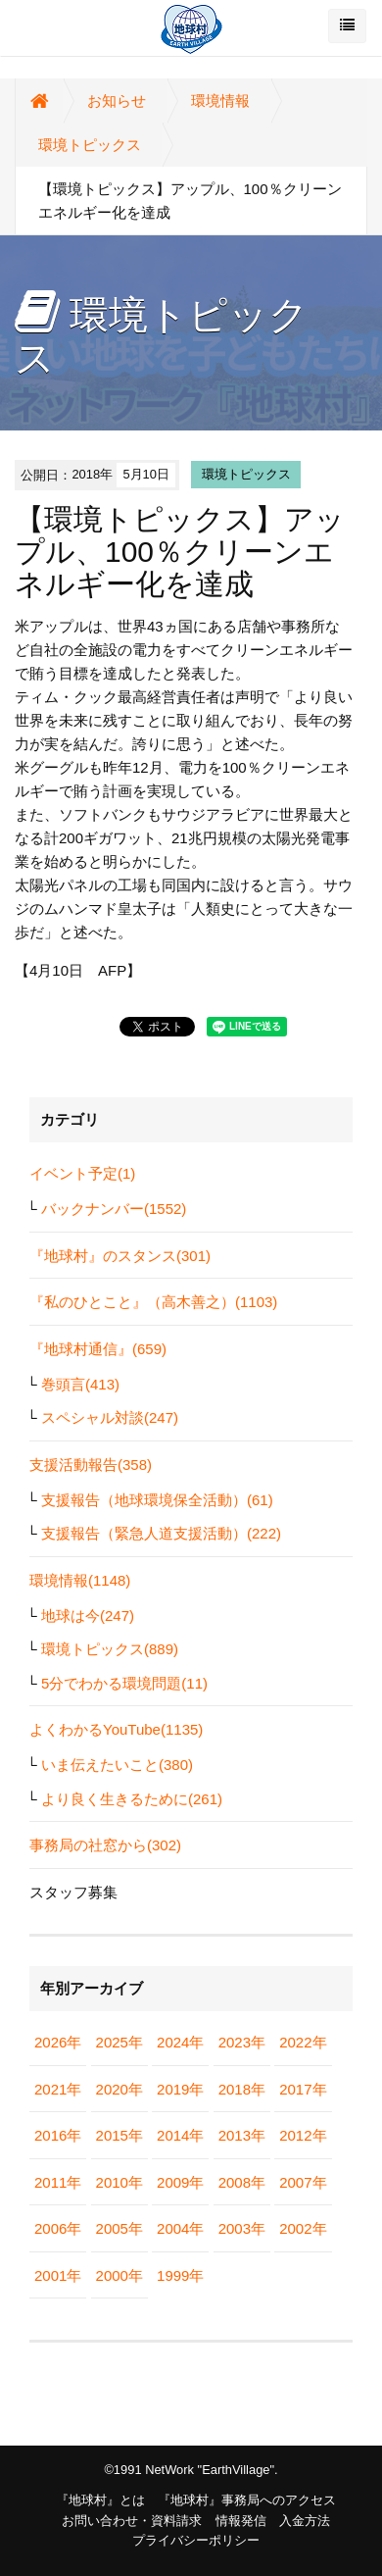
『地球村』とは (100, 2500)
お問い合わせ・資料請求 (132, 2520)
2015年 (119, 2135)
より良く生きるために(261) (131, 1799)
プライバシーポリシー (196, 2540)
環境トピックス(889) (109, 1649)
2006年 (57, 2228)
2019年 (180, 2089)
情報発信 (240, 2520)
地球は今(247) (87, 1615)
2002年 (302, 2228)
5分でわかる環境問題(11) (124, 1683)
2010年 (119, 2182)
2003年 (241, 2228)
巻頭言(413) (80, 1384)
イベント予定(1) (82, 1173)
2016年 (57, 2135)
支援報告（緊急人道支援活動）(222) (161, 1533)
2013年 (241, 2135)
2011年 (57, 2182)
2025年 (119, 2042)
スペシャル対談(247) (109, 1417)
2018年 (241, 2089)
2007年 (302, 2182)
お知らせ (116, 100)
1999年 (180, 2275)
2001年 (57, 2275)
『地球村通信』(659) (98, 1348)
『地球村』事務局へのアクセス (247, 2500)
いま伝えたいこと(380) (117, 1764)
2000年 (119, 2275)
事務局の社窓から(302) (105, 1845)
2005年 (119, 2228)
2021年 (57, 2089)
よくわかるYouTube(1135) (116, 1729)
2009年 (180, 2182)
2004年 (180, 2228)
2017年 (302, 2089)
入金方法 (304, 2520)
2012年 (302, 2135)
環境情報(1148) (79, 1580)
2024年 (180, 2042)
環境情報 (220, 100)
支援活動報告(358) (90, 1464)
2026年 (57, 2042)
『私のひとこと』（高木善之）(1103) (153, 1301)
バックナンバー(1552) (113, 1208)
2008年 (241, 2182)
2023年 (241, 2042)
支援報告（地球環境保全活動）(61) (157, 1499)
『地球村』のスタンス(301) (120, 1255)
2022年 (302, 2042)
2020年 (119, 2089)
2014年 (180, 2135)
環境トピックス (89, 144)
